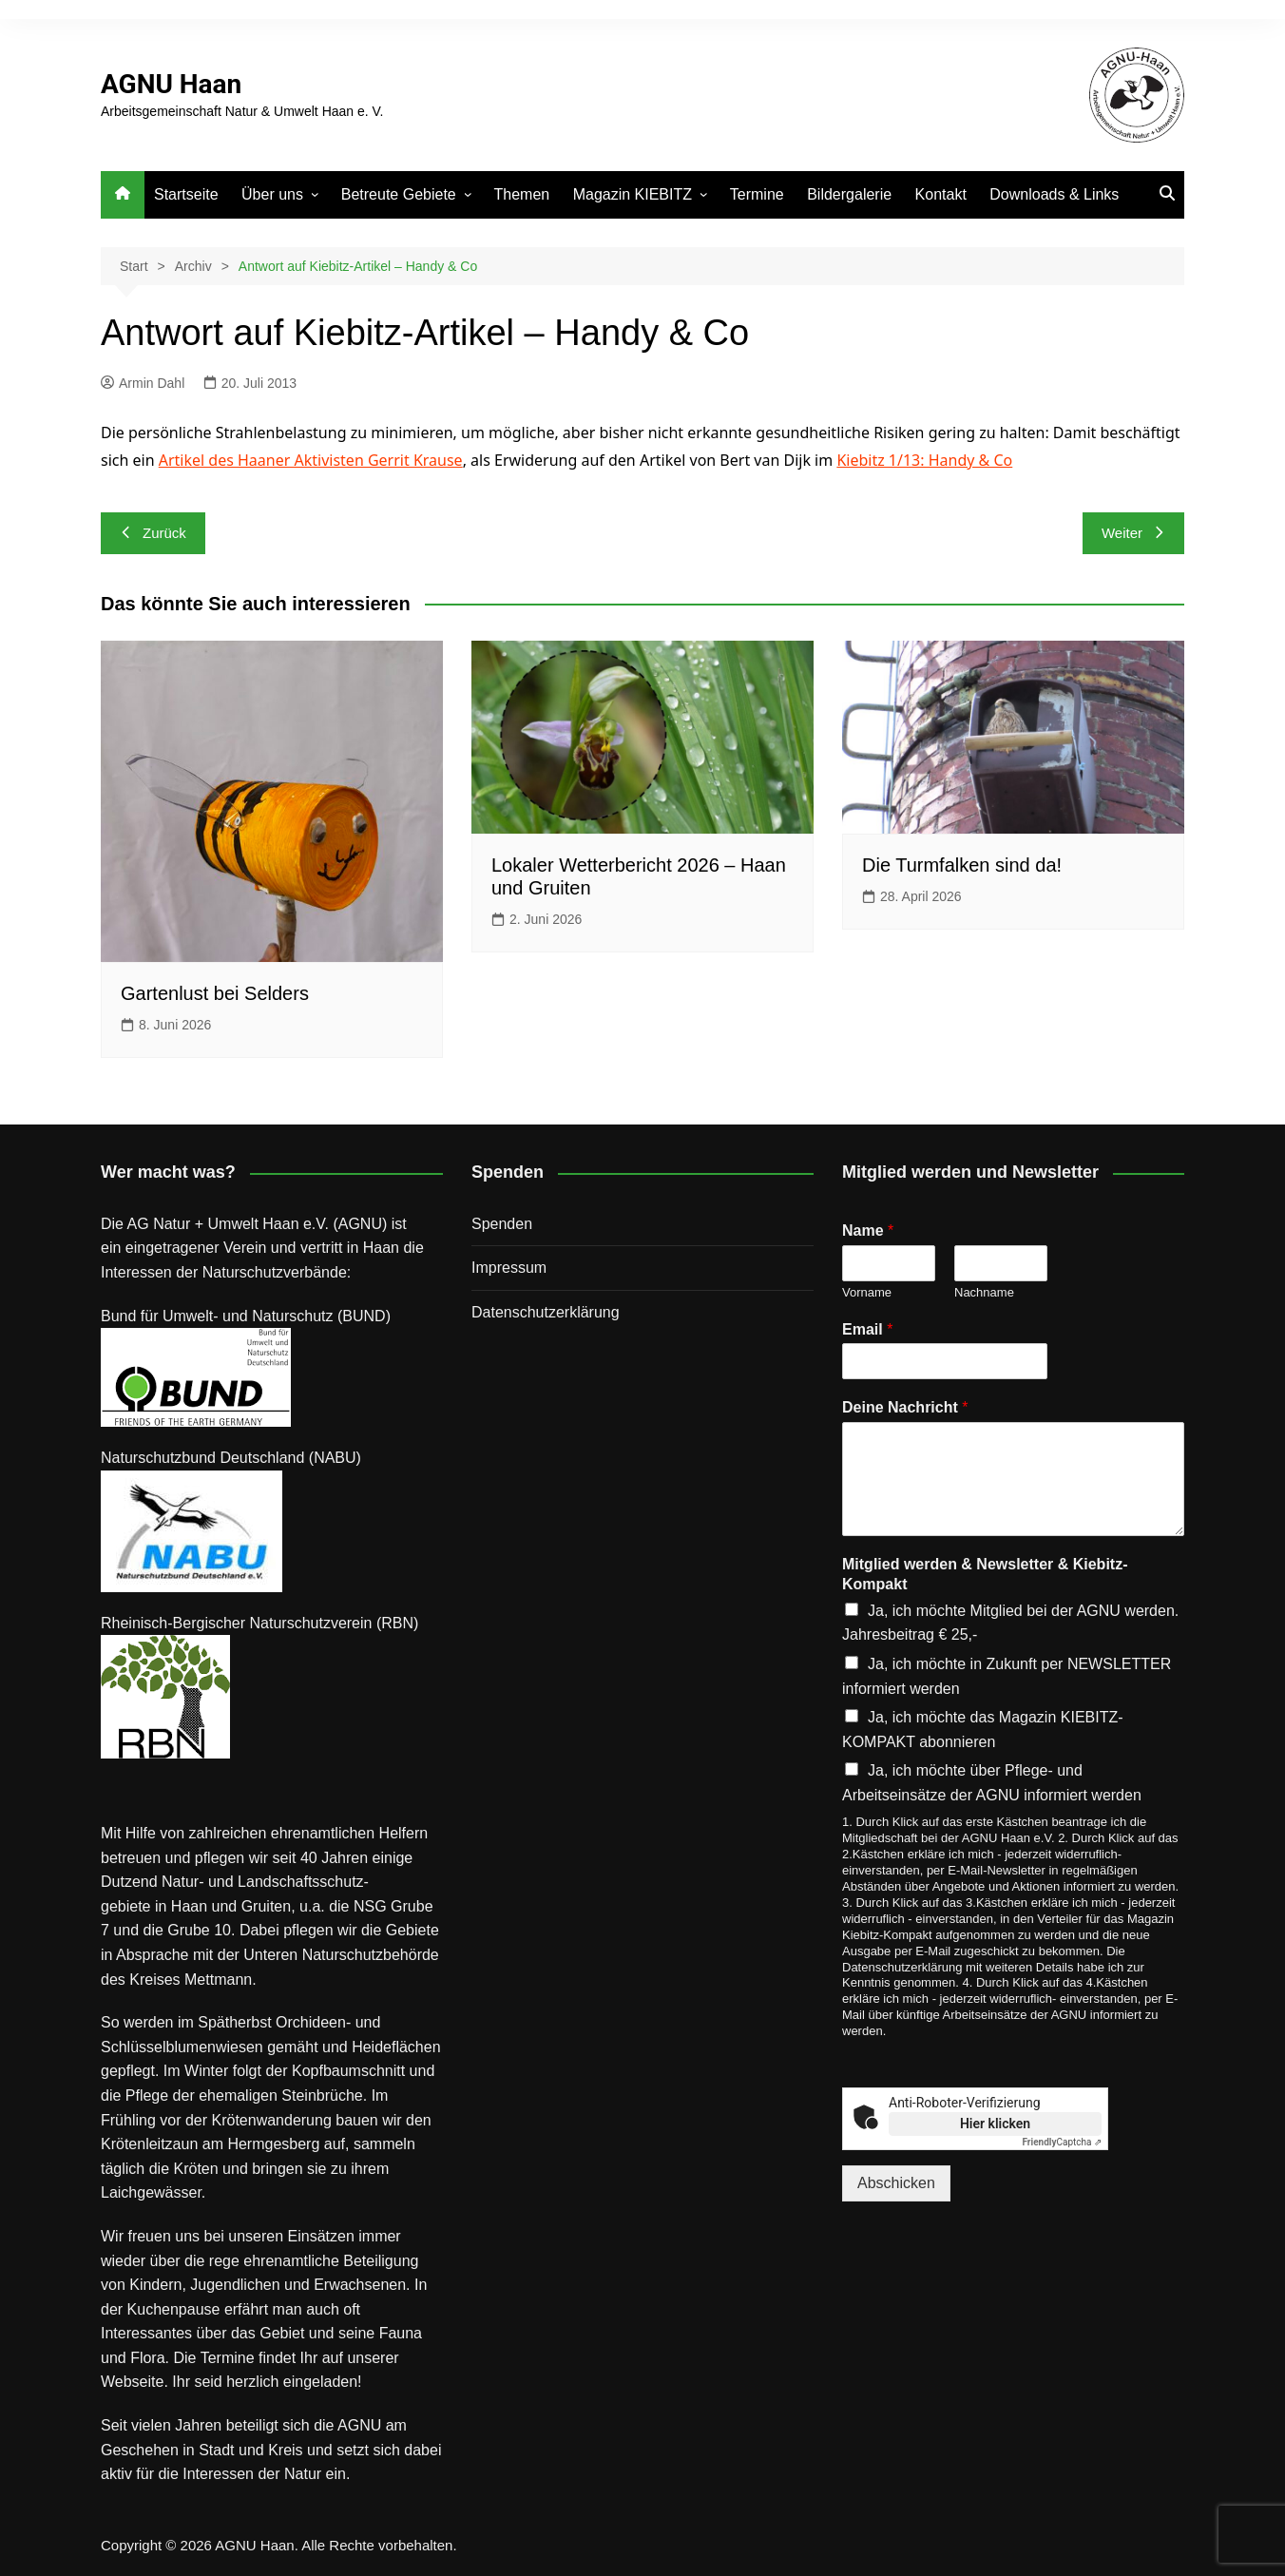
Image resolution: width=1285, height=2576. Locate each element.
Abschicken (896, 2183)
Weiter (1133, 533)
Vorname (867, 1292)
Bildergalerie (849, 194)
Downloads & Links (1054, 194)
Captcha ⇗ (1063, 2142)
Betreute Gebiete (398, 194)
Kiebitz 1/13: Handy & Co (924, 460)
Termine (757, 194)
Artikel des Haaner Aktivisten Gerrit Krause (311, 460)
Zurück (153, 533)
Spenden (501, 1224)
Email (867, 1329)
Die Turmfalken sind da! (962, 865)
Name (867, 1230)
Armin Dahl (142, 383)
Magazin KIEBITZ (632, 194)
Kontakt (941, 194)
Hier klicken (995, 2123)
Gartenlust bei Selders (215, 993)
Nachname (984, 1292)
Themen (522, 194)
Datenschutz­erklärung (545, 1312)
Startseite (186, 194)
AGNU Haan (171, 84)
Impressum (509, 1267)
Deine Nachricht (905, 1407)
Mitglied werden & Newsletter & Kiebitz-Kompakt (984, 1574)
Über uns (272, 194)
